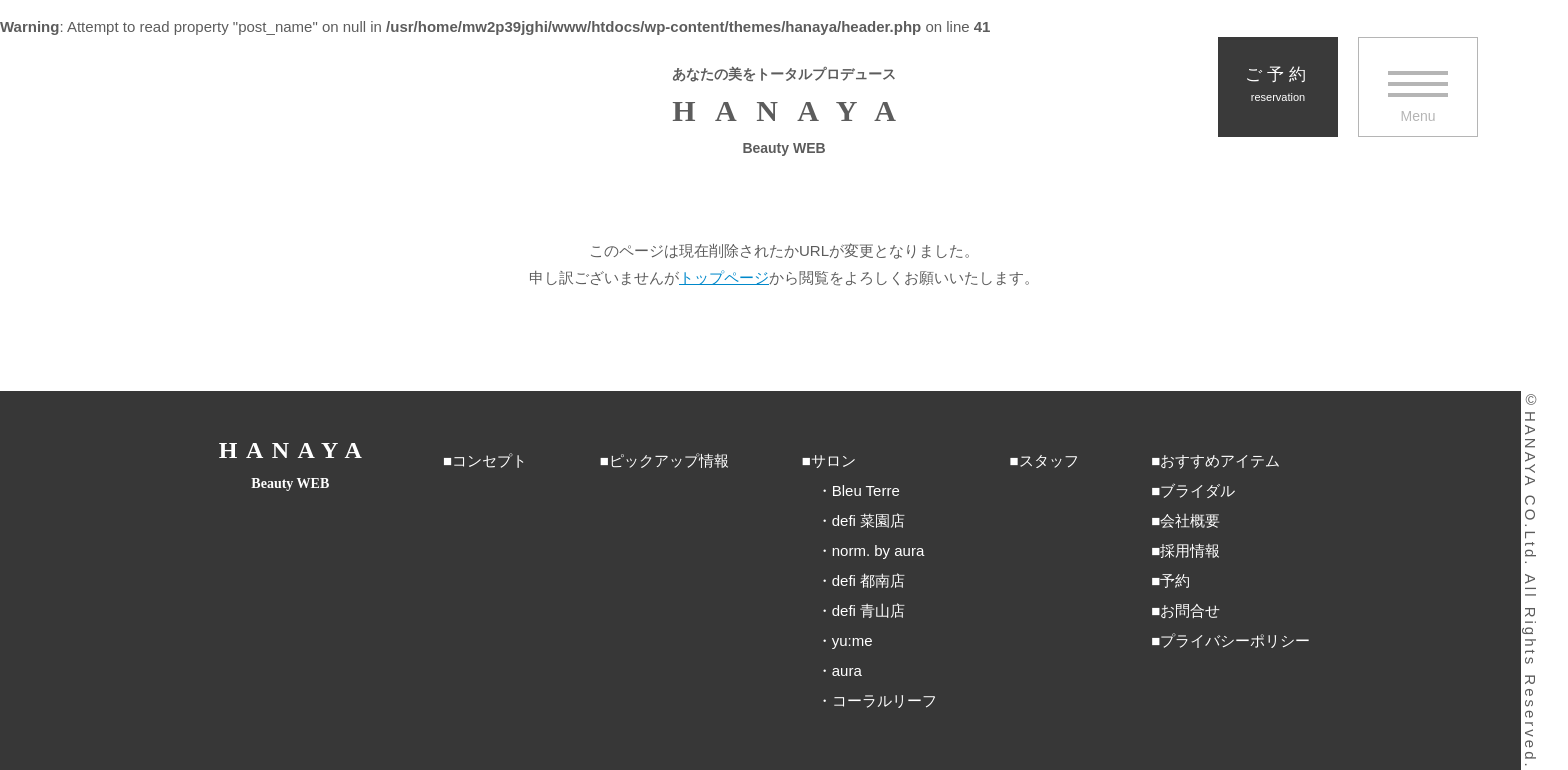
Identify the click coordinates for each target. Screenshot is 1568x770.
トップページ (724, 277)
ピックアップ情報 (669, 460)
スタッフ (1049, 460)
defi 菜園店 (868, 520)
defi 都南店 (868, 580)
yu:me (852, 640)
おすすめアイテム (1220, 460)
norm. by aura (878, 550)
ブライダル (1197, 490)
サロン (833, 460)
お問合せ (1190, 610)
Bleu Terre (866, 490)
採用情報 (1190, 550)
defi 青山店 (868, 610)
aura (847, 670)
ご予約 (1278, 84)
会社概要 (1190, 520)
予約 (1175, 580)
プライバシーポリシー (1235, 640)
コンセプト (489, 460)
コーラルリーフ (884, 700)
